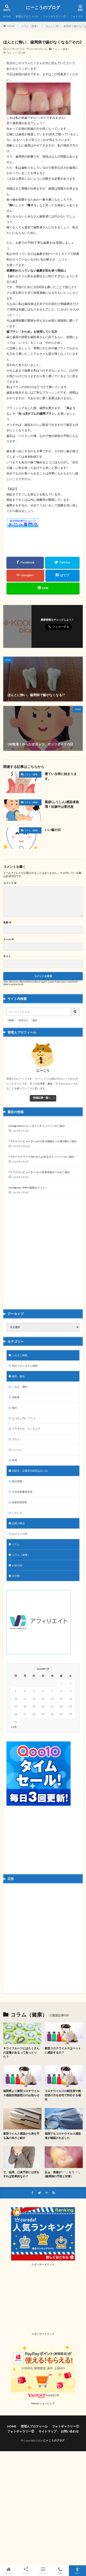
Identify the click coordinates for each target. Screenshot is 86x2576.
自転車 (16, 1397)
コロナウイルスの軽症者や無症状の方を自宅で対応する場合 (63, 2095)
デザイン (23, 1020)
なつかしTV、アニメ (24, 1418)
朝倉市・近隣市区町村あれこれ (30, 1470)
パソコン (17, 1449)
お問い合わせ (70, 2431)
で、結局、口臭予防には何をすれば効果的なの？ (21, 2174)
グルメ (16, 1439)
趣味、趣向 (18, 1376)
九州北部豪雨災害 (22, 1491)
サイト (7, 956)
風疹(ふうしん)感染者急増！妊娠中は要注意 (62, 804)
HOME (7, 16)
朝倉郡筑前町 (19, 1502)
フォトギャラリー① (54, 16)
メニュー (43, 2570)
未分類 (16, 1575)
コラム (16, 1544)
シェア (25, 2570)
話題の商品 (18, 1523)
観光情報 (17, 1481)
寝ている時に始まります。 (61, 776)
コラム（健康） (30, 26)
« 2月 (14, 1727)
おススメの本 (19, 1533)
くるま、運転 (19, 1386)
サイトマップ (47, 2431)
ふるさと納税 (19, 1355)
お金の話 (17, 1565)
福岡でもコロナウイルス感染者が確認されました (63, 2136)
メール (8, 939)
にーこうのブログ (43, 7)
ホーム (8, 2570)
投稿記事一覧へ (42, 1097)
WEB (11, 1020)
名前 (7, 922)
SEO (35, 1020)
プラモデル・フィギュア (26, 1428)
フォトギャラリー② (20, 2431)
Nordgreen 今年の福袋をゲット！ (28, 1187)
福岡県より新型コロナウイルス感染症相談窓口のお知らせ (21, 2093)
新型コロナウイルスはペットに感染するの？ (63, 2050)
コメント (9, 883)
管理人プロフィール (27, 16)
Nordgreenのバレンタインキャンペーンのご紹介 (37, 1125)
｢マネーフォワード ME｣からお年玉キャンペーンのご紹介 (41, 1156)
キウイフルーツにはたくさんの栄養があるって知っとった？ (21, 2052)
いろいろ (17, 1512)
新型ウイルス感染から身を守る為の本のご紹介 (21, 2136)
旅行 (14, 1407)
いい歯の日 (53, 830)
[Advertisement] (43, 1250)
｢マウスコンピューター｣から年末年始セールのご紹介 (39, 1172)
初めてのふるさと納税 (25, 1365)
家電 (14, 1460)
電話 (60, 2570)
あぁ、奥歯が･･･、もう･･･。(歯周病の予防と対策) (63, 2174)
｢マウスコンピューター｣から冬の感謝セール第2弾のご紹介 (43, 1141)
